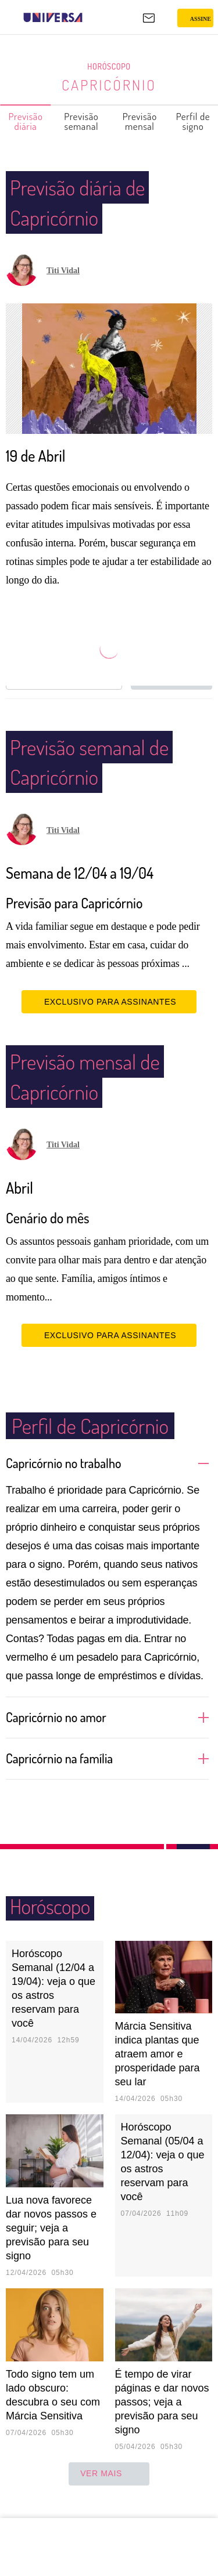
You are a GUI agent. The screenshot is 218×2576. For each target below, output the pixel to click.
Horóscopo (109, 66)
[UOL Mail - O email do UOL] (149, 18)
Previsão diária (26, 121)
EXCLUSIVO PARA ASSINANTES (109, 1018)
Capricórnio (109, 85)
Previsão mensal (140, 121)
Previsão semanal (81, 121)
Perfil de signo (193, 121)
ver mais (109, 2490)
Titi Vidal (63, 270)
